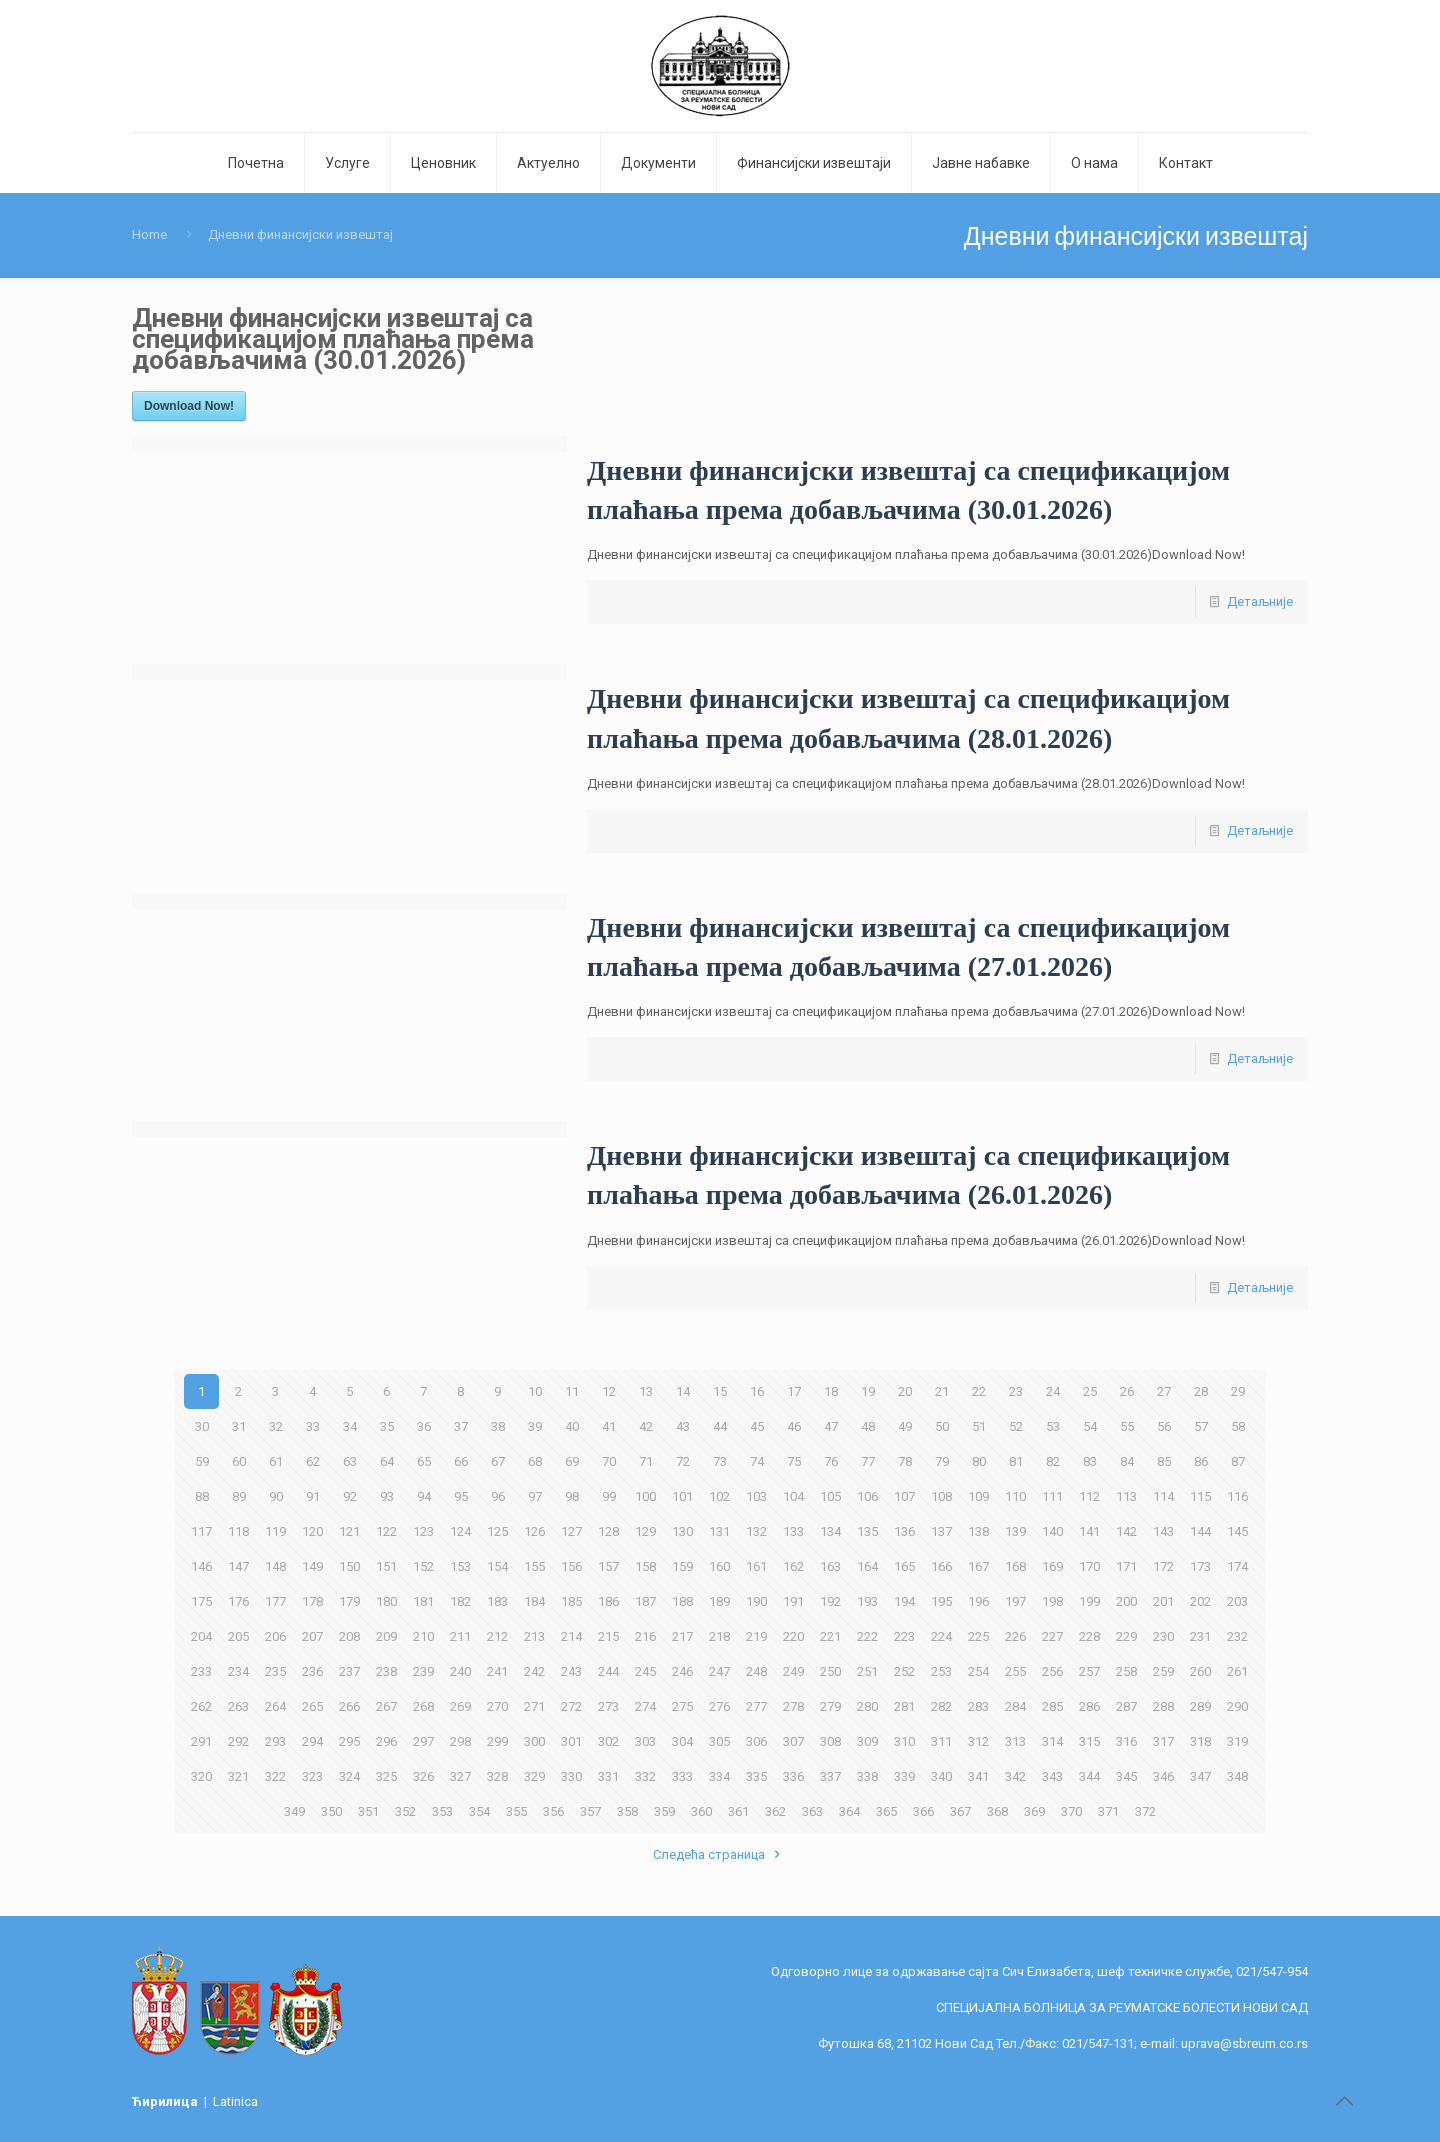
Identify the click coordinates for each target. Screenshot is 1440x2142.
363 (812, 1811)
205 (238, 1636)
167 (978, 1566)
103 (756, 1496)
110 (1015, 1496)
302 (608, 1741)
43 (683, 1426)
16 (757, 1391)
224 (941, 1636)
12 (609, 1391)
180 (386, 1601)
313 (1015, 1741)
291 (201, 1741)
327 (460, 1776)
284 (1015, 1706)
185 (571, 1601)
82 (1053, 1461)
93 (387, 1496)
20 (905, 1391)
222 (867, 1636)
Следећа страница (719, 1854)
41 (609, 1426)
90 (276, 1496)
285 (1052, 1706)
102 (719, 1496)
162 (793, 1566)
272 (571, 1706)
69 (572, 1461)
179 (349, 1601)
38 (498, 1426)
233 (201, 1671)
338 (867, 1776)
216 (645, 1636)
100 (645, 1496)
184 (534, 1601)
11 (572, 1391)
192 (830, 1601)
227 (1052, 1636)
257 (1089, 1671)
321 (238, 1776)
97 (535, 1496)
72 (683, 1461)
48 (868, 1426)
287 (1126, 1706)
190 (756, 1601)
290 (1237, 1706)
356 (553, 1811)
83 (1090, 1461)
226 (1015, 1636)
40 (572, 1426)
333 (682, 1776)
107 (904, 1496)
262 (201, 1706)
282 (941, 1706)
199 (1089, 1601)
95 (461, 1496)
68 (535, 1461)
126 (534, 1531)
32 (276, 1426)
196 (978, 1601)
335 (756, 1776)
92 (350, 1496)
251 (867, 1671)
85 (1164, 1461)
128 (608, 1531)
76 (831, 1461)
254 (978, 1671)
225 (978, 1636)
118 (238, 1531)
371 (1108, 1811)
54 (1090, 1426)
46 (794, 1426)
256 (1052, 1671)
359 (664, 1811)
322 (275, 1776)
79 (942, 1461)
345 (1126, 1776)
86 (1201, 1461)
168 (1015, 1566)
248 (756, 1671)
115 (1200, 1496)
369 (1034, 1811)
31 (239, 1426)
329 (534, 1776)
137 (941, 1531)
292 (238, 1741)
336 (793, 1776)
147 (238, 1566)
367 (960, 1811)
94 (424, 1496)
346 (1163, 1776)
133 (793, 1531)
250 (830, 1671)
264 (275, 1706)
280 (867, 1706)
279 (830, 1706)
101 (682, 1496)
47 (831, 1426)
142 (1126, 1531)
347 (1200, 1776)
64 (387, 1461)
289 (1200, 1706)
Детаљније (1260, 601)
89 (239, 1496)
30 (202, 1426)
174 (1237, 1566)
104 (793, 1496)
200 (1126, 1601)
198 (1052, 1601)
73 (720, 1461)
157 (608, 1566)
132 (756, 1531)
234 (238, 1671)
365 (886, 1811)
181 (423, 1601)
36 (424, 1426)
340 (941, 1776)
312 (978, 1741)
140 (1052, 1531)
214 (571, 1636)
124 (460, 1531)
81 (1016, 1461)
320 (201, 1776)
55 (1127, 1426)
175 (201, 1601)
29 (1238, 1391)
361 (738, 1811)
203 (1237, 1601)
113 (1126, 1496)
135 (867, 1531)
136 (904, 1531)
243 (571, 1671)
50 (942, 1426)
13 (646, 1391)
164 (867, 1566)
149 (312, 1566)
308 (830, 1741)
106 (867, 1496)
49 (905, 1426)
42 (646, 1426)
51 (979, 1426)
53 (1053, 1426)
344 (1089, 1776)
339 (904, 1776)
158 (645, 1566)
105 (830, 1496)
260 (1200, 1671)
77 (868, 1461)
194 (904, 1601)
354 (479, 1811)
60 (239, 1461)
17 (794, 1391)
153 (460, 1566)
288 (1163, 1706)
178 (312, 1601)
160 (719, 1566)
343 (1052, 1776)
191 (793, 1601)
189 (719, 1601)
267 (386, 1706)
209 (386, 1636)
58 (1238, 1426)
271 (534, 1706)
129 (645, 1531)
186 (608, 1601)
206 (275, 1636)
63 (350, 1461)
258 (1126, 1671)
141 (1089, 1531)
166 (941, 1566)
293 (275, 1741)
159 (682, 1566)
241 (497, 1671)
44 (720, 1426)
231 (1200, 1636)
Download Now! (189, 406)
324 (349, 1776)
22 (979, 1391)
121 (349, 1531)
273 (608, 1706)
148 (275, 1566)
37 (461, 1426)
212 (497, 1636)
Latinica (235, 2101)
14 (683, 1391)
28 (1201, 1391)
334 (719, 1776)
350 (331, 1811)
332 (645, 1776)
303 (645, 1741)
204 (201, 1636)
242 (534, 1671)
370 (1071, 1811)
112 (1089, 1496)
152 (423, 1566)
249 (793, 1671)
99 (609, 1496)
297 (423, 1741)
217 (682, 1636)
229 (1126, 1636)
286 (1089, 1706)
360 (701, 1811)
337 (830, 1776)
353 (442, 1811)
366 (923, 1811)
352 (405, 1811)
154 (497, 1566)
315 (1089, 1741)
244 (608, 1671)
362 (775, 1811)
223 (904, 1636)
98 (572, 1496)
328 (497, 1776)
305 (719, 1741)
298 (460, 1741)
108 (941, 1496)
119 (275, 1531)
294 (312, 1741)
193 (867, 1601)
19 (868, 1391)
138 (978, 1531)
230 (1163, 1636)
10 (535, 1391)
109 (978, 1496)
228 (1089, 1636)
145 (1237, 1531)
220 (793, 1636)
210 (423, 1636)
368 (997, 1811)
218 (719, 1636)
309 (867, 1741)
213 (534, 1636)
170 (1089, 1566)
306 (756, 1741)
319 (1237, 1741)
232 (1237, 1636)
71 (646, 1461)
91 (313, 1496)
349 (294, 1811)
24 (1053, 1391)
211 (460, 1636)
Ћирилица (166, 2101)
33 (313, 1426)
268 (423, 1706)
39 (535, 1426)
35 (387, 1426)
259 (1163, 1671)
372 (1145, 1811)
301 (571, 1741)
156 (571, 1566)
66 (461, 1461)
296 (386, 1741)
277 (756, 1706)
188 (682, 1601)
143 (1163, 1531)
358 (627, 1811)
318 (1200, 1741)
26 (1127, 1391)
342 (1015, 1776)
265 (312, 1706)
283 (978, 1706)
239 (423, 1671)
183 (497, 1601)
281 (904, 1706)
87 (1238, 1461)
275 (682, 1706)
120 (312, 1531)
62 (313, 1461)
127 (571, 1531)
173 (1200, 1566)
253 (941, 1671)
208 (349, 1636)
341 (978, 1776)
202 (1200, 1601)
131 (719, 1531)
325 (386, 1776)
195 (941, 1601)
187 (645, 1601)
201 (1163, 1601)
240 (460, 1671)
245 (645, 1671)
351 (368, 1811)
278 (793, 1706)
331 (608, 1776)
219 (756, 1636)
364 (849, 1811)
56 (1164, 1426)
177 (275, 1601)
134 (830, 1531)
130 (682, 1531)
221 (830, 1636)
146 (201, 1566)
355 (516, 1811)
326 (423, 1776)
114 (1163, 1496)
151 (386, 1566)
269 (460, 1706)
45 (757, 1426)
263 (238, 1706)
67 (498, 1461)
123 (423, 1531)
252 (904, 1671)
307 (793, 1741)
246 (682, 1671)
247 (719, 1671)
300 (534, 1741)
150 (349, 1566)
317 (1163, 1741)
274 (645, 1706)
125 (497, 1531)
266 (349, 1706)
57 (1201, 1426)
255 (1015, 1671)
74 (757, 1461)
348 (1237, 1776)
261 (1237, 1671)
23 (1016, 1391)
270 (497, 1706)
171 (1126, 1566)
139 (1015, 1531)
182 (460, 1601)
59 (202, 1461)
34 (350, 1426)
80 (979, 1461)
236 (312, 1671)
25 (1090, 1391)
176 (238, 1601)
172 (1163, 1566)
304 (682, 1741)
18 (831, 1391)
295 (349, 1741)
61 (276, 1461)
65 (424, 1461)
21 (942, 1391)
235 (275, 1671)
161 (756, 1566)
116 (1237, 1496)
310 (904, 1741)
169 (1052, 1566)
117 (201, 1531)
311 (941, 1741)
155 (534, 1566)
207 (312, 1636)
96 (498, 1496)
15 (720, 1391)
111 (1052, 1496)
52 (1016, 1426)
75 (794, 1461)
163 (830, 1566)
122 (386, 1531)
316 (1126, 1741)
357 (590, 1811)
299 (497, 1741)
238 (386, 1671)
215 (608, 1636)
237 (349, 1671)
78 (905, 1461)
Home (149, 234)
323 (312, 1776)
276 (719, 1706)
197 (1015, 1601)
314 (1052, 1741)
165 (904, 1566)
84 (1127, 1461)
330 (571, 1776)
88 (202, 1496)
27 (1164, 1391)
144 (1200, 1531)
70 (609, 1461)
